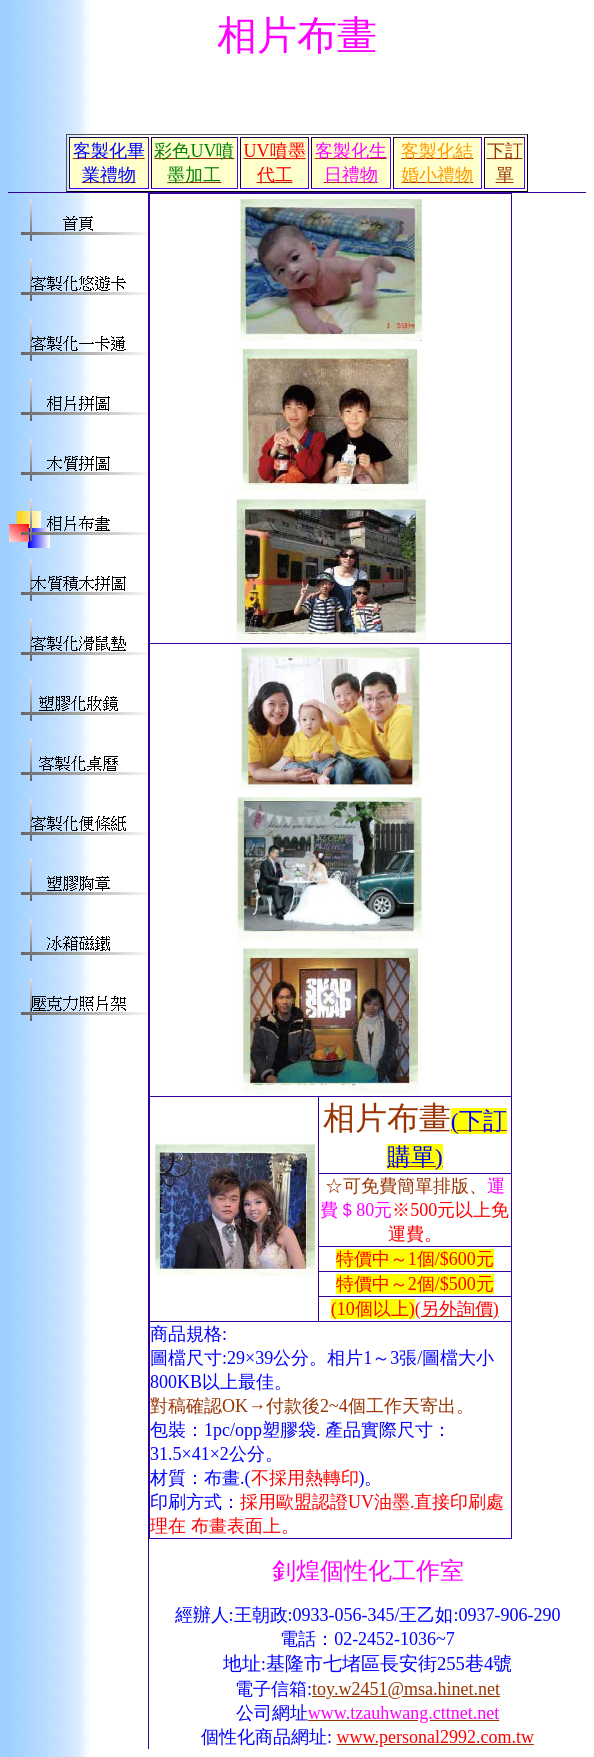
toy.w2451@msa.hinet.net (406, 1689)
